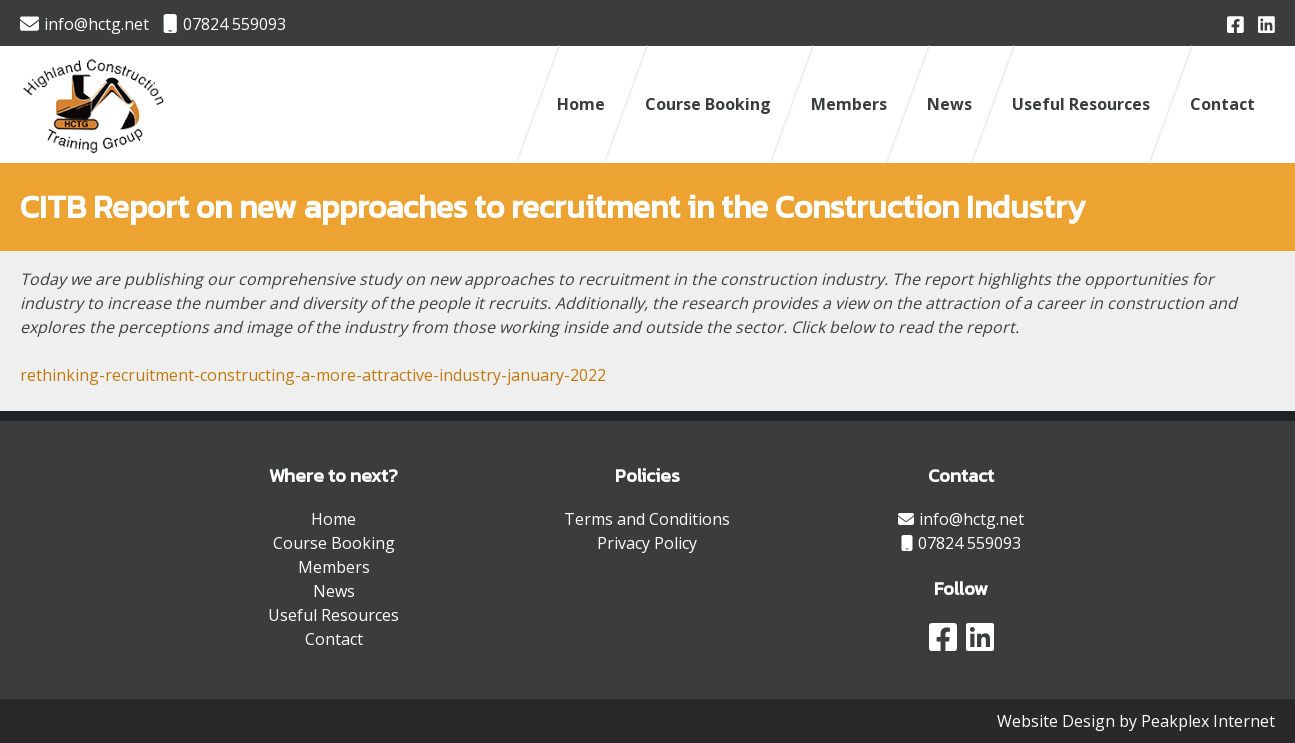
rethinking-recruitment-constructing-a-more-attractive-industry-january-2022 (313, 375)
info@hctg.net (84, 24)
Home (581, 104)
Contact (1222, 104)
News (949, 104)
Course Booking (708, 104)
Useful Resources (1081, 104)
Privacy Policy (647, 543)
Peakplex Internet (1208, 721)
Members (849, 104)
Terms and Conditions (647, 519)
